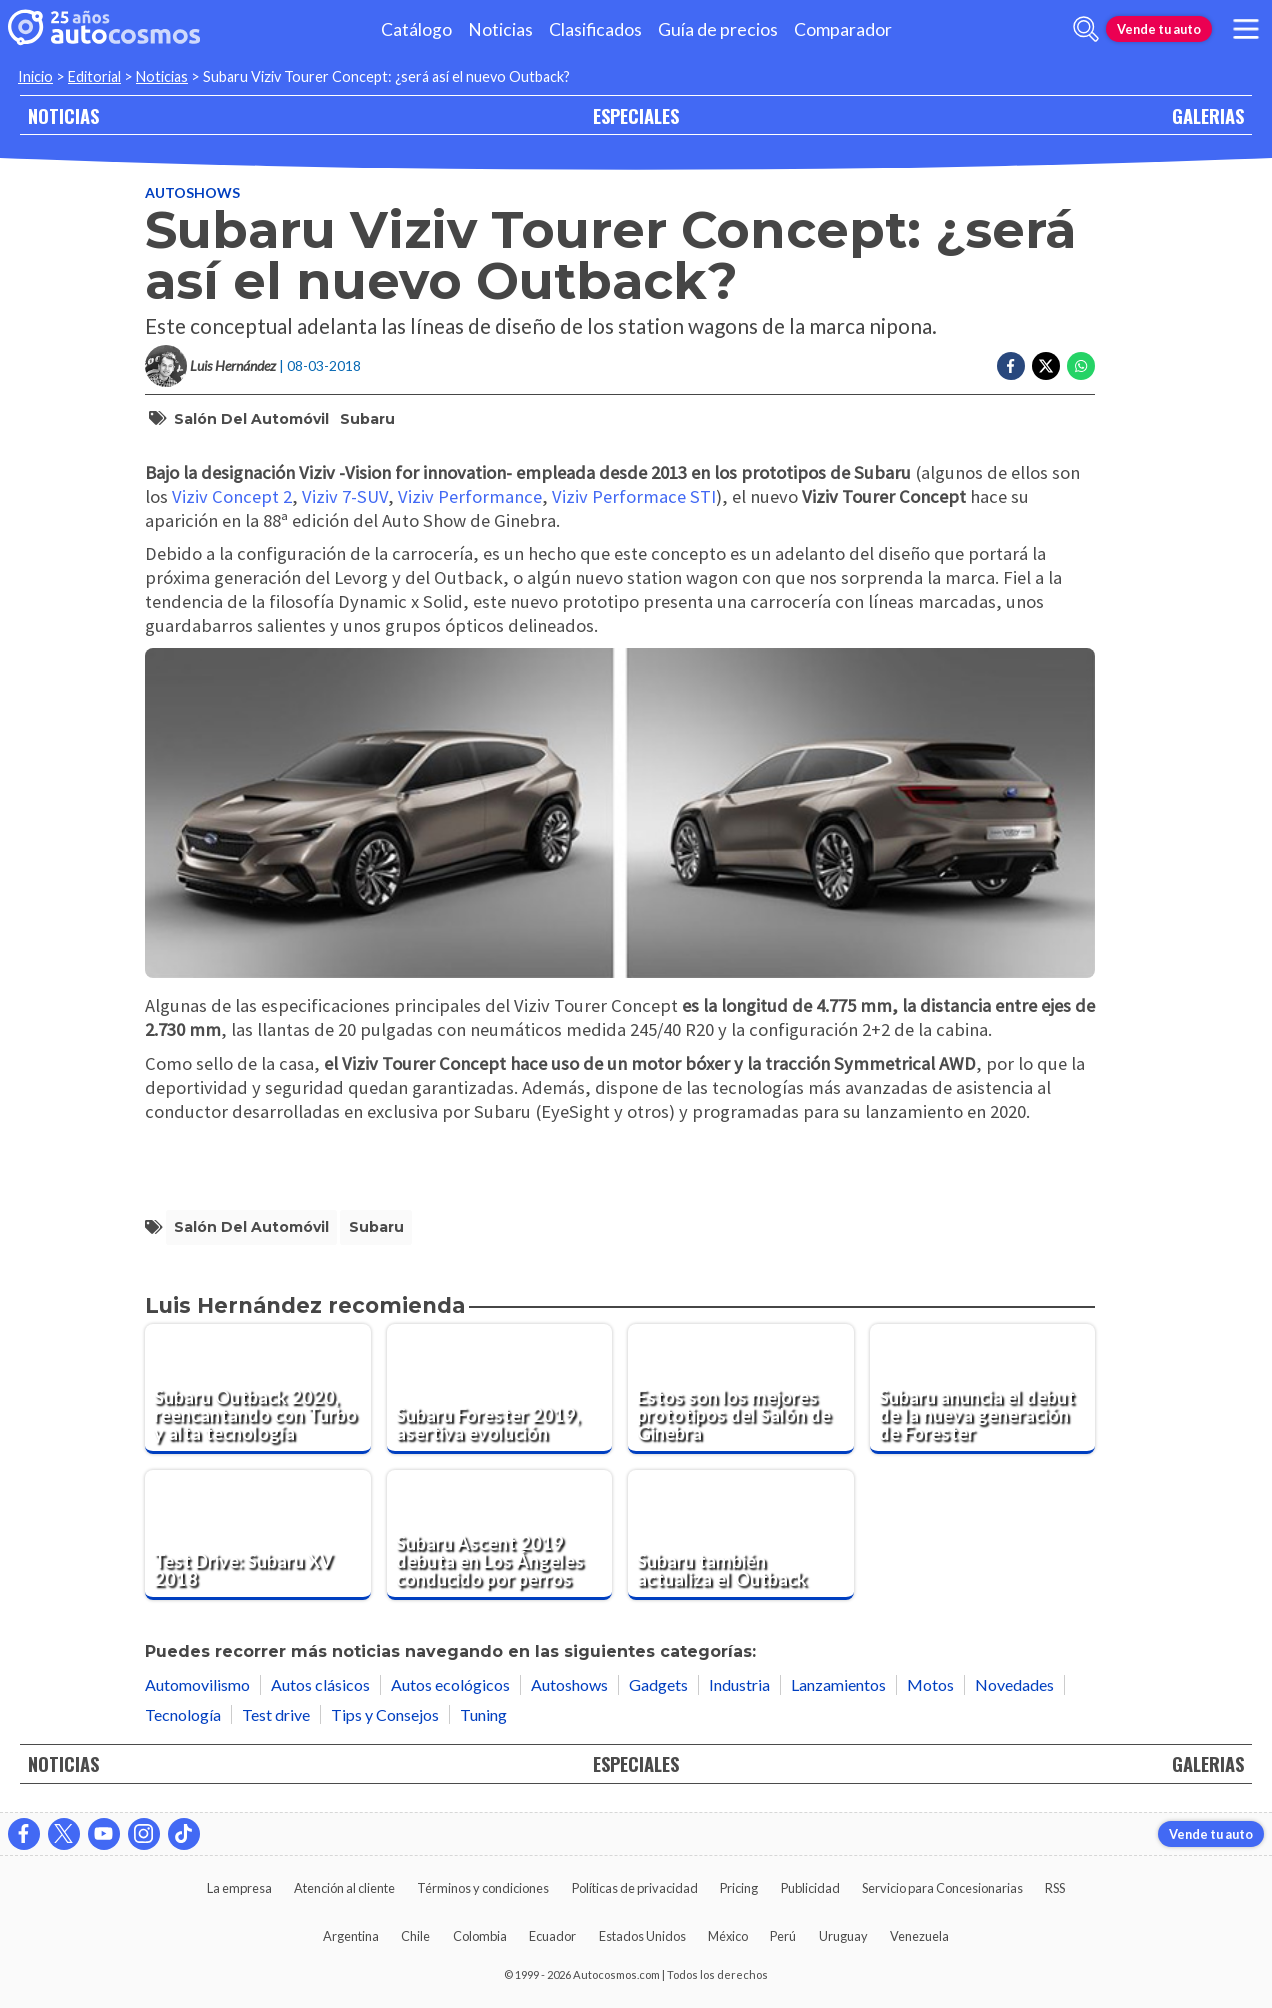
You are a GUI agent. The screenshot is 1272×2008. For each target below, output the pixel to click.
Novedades (1014, 1684)
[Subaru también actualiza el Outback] (741, 1535)
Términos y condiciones (483, 1888)
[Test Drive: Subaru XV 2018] (258, 1535)
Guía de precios (718, 29)
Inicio (35, 76)
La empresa (239, 1888)
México (728, 1936)
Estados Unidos (642, 1936)
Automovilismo (197, 1684)
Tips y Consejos (385, 1714)
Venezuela (919, 1936)
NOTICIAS (63, 115)
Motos (930, 1684)
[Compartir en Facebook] (1011, 366)
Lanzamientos (838, 1684)
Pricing (739, 1888)
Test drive (276, 1714)
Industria (739, 1684)
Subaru (367, 419)
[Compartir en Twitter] (1046, 366)
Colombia (480, 1936)
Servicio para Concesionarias (942, 1888)
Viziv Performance (470, 496)
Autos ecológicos (450, 1684)
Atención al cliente (344, 1888)
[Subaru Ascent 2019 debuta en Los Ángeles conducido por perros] (500, 1535)
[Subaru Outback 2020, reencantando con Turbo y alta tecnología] (258, 1389)
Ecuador (552, 1936)
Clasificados (595, 29)
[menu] (1246, 29)
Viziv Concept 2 (232, 496)
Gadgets (658, 1684)
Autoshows (192, 192)
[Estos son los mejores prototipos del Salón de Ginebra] (741, 1389)
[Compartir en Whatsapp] (1081, 366)
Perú (783, 1936)
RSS (1055, 1888)
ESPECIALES (636, 115)
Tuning (483, 1714)
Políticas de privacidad (635, 1888)
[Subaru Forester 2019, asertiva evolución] (500, 1389)
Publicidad (810, 1888)
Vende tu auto (1159, 29)
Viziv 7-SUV (345, 496)
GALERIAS (1208, 115)
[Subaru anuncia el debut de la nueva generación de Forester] (983, 1389)
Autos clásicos (320, 1684)
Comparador (843, 29)
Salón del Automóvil (251, 419)
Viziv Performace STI (634, 496)
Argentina (351, 1936)
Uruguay (843, 1936)
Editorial (94, 76)
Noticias (500, 29)
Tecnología (183, 1714)
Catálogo (416, 29)
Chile (415, 1936)
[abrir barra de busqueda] (1086, 29)
